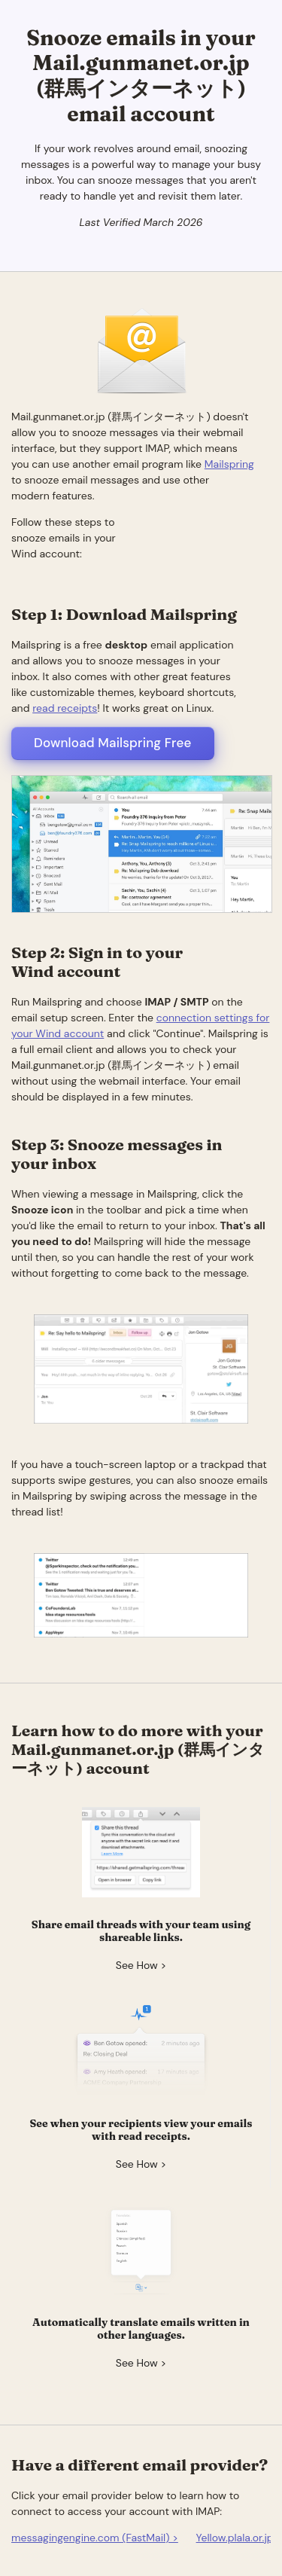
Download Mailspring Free (113, 742)
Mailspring (229, 464)
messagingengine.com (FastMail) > (94, 2537)
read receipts (64, 708)
